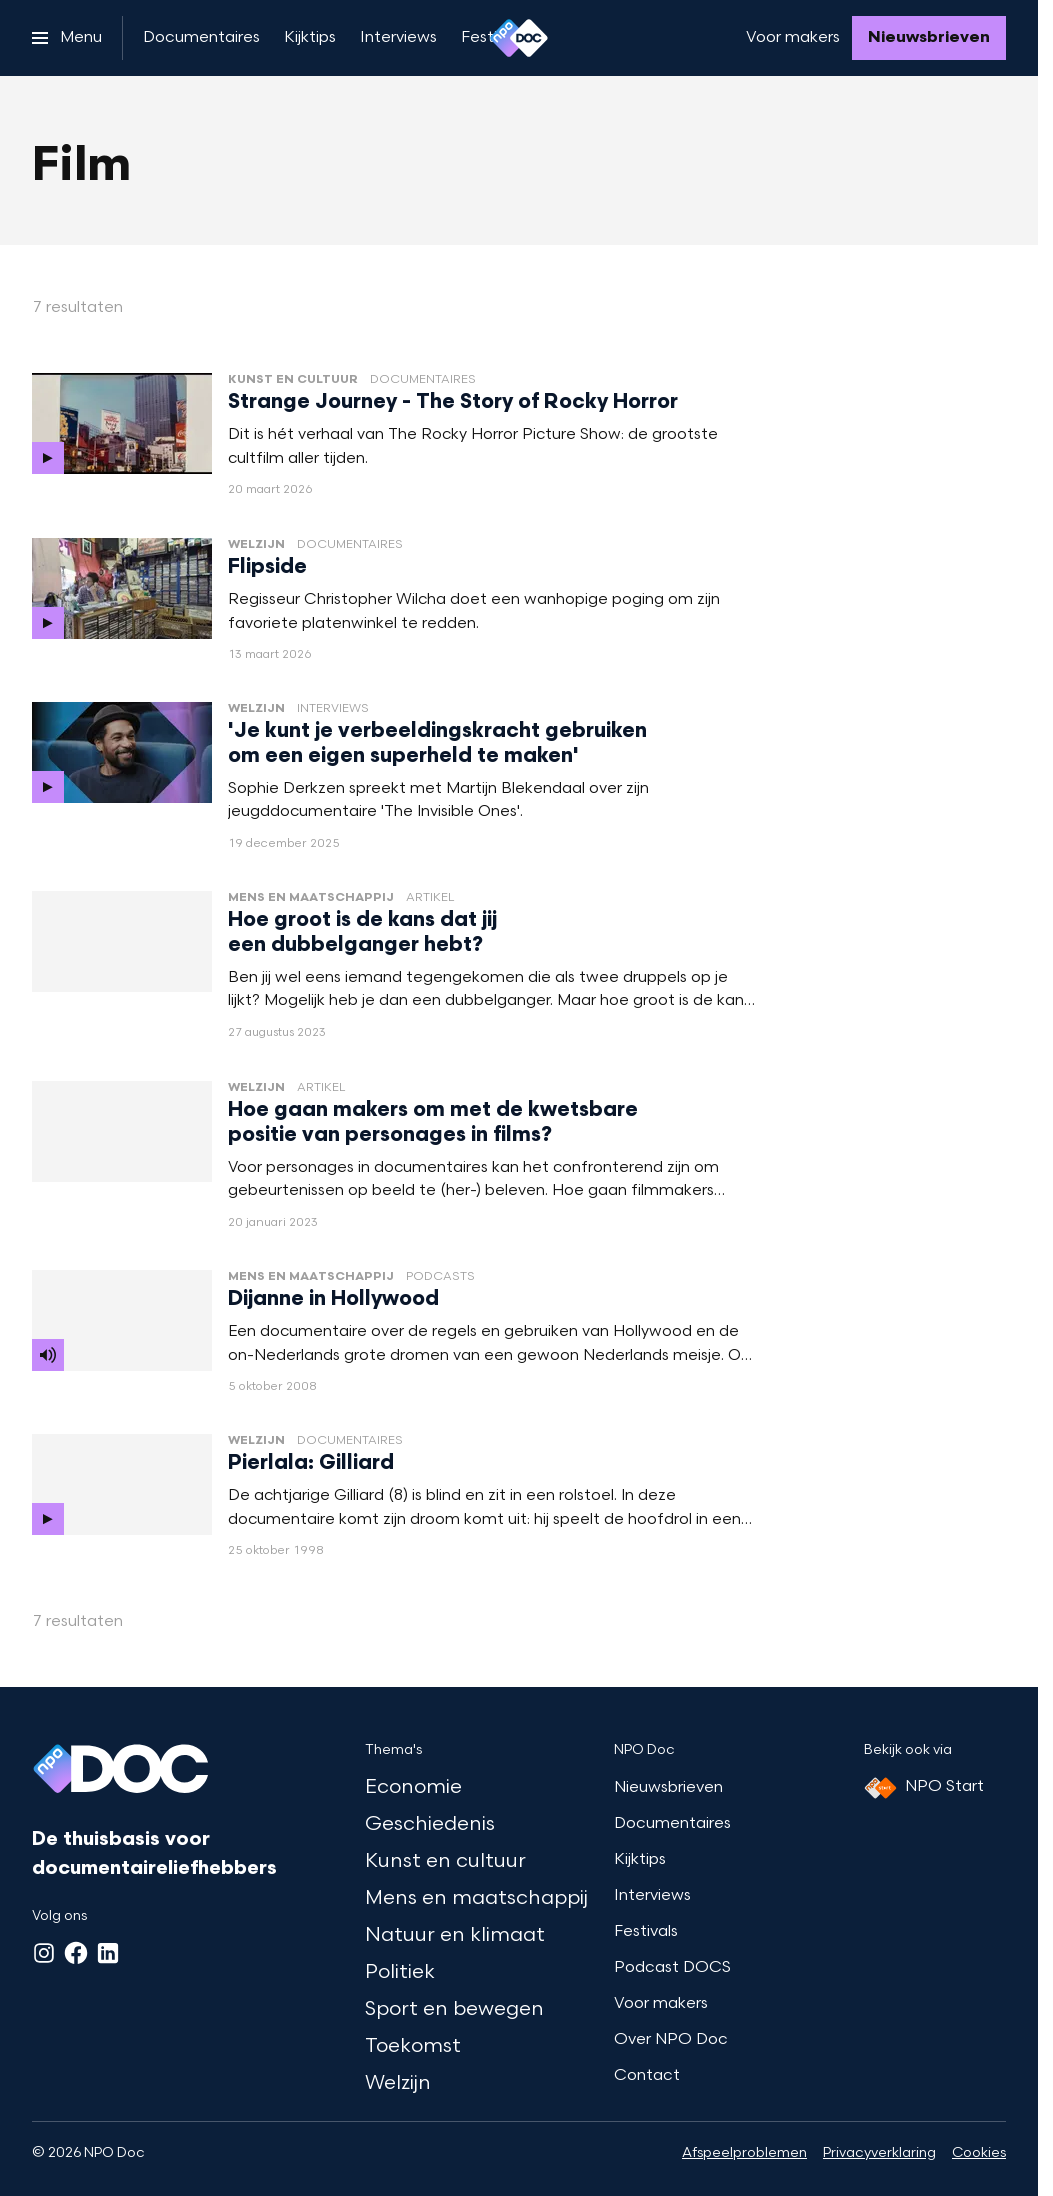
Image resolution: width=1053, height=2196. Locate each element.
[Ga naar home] (519, 38)
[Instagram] (44, 1953)
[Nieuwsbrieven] (929, 38)
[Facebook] (76, 1953)
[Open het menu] (67, 38)
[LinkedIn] (108, 1953)
